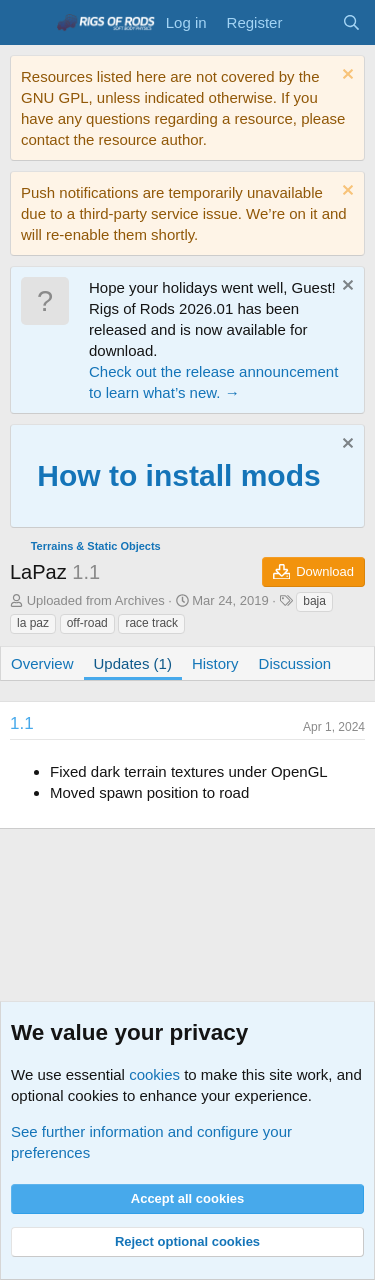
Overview (42, 663)
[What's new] (311, 22)
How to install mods (178, 475)
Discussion (295, 663)
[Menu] (27, 23)
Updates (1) (133, 663)
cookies (154, 1074)
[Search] (351, 22)
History (215, 663)
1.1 (22, 723)
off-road (87, 623)
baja (314, 601)
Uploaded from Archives (96, 600)
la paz (33, 623)
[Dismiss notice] (345, 76)
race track (151, 623)
